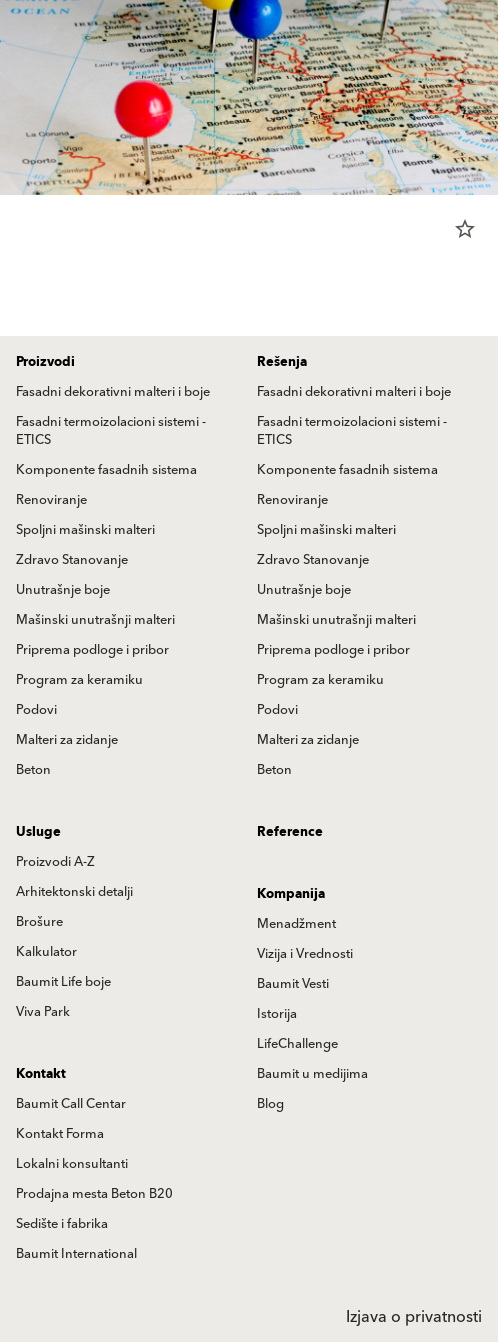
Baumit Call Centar (71, 1104)
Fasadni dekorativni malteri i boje (113, 392)
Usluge (38, 832)
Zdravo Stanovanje (72, 560)
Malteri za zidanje (67, 740)
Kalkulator (46, 952)
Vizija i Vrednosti (305, 954)
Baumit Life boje (63, 982)
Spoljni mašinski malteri (85, 530)
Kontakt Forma (60, 1134)
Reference (290, 832)
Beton (33, 770)
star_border (465, 229)
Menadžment (296, 924)
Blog (270, 1104)
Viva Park (43, 1012)
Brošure (39, 922)
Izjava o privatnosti (414, 1317)
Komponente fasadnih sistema (106, 470)
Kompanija (291, 894)
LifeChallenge (297, 1044)
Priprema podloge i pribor (92, 650)
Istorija (277, 1014)
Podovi (36, 710)
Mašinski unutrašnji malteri (95, 620)
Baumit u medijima (312, 1074)
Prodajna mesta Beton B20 (94, 1194)
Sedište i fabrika (62, 1224)
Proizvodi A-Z (55, 862)
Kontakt (41, 1074)
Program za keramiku (79, 680)
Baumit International (76, 1254)
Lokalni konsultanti (72, 1164)
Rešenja (282, 362)
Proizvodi (45, 362)
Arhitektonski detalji (74, 892)
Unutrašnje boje (63, 590)
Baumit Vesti (293, 984)
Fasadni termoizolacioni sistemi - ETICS (111, 431)
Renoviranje (51, 500)
